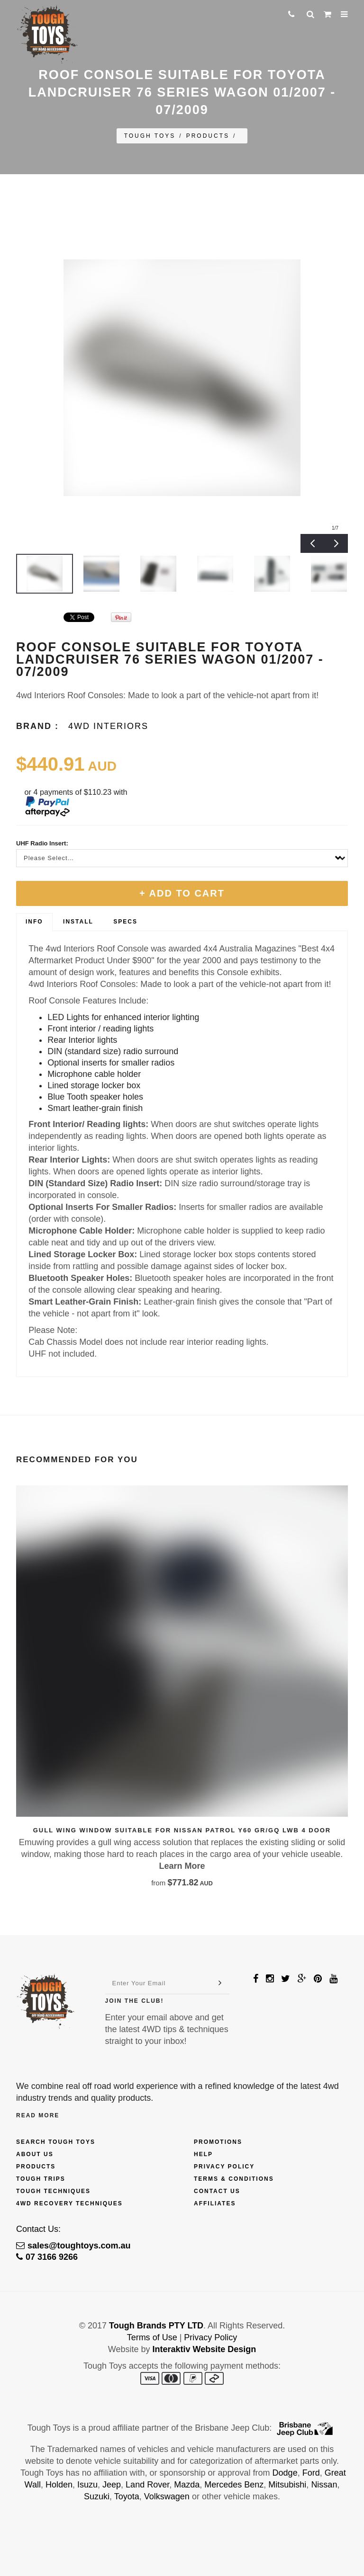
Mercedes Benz (234, 2484)
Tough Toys (150, 136)
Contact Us (217, 2191)
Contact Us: (38, 2229)
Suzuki (96, 2496)
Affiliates (215, 2203)
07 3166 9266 (47, 2257)
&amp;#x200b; (40, 617)
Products (207, 136)
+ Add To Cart (182, 893)
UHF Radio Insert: (42, 843)
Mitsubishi (287, 2484)
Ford (311, 2473)
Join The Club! (134, 2001)
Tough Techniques (53, 2191)
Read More (37, 2115)
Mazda (187, 2484)
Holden (59, 2484)
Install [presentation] (78, 921)
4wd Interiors (108, 726)
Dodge (285, 2473)
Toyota (126, 2496)
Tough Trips (40, 2179)
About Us (35, 2154)
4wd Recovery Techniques (69, 2203)
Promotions (218, 2142)
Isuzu (87, 2484)
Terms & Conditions (234, 2179)
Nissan (324, 2484)
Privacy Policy (224, 2166)
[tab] (34, 922)
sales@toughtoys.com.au (73, 2245)
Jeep (111, 2484)
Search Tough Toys (55, 2142)
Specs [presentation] (125, 921)
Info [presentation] (34, 921)
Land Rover (147, 2484)
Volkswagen (167, 2496)
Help (203, 2154)
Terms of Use (152, 2337)
